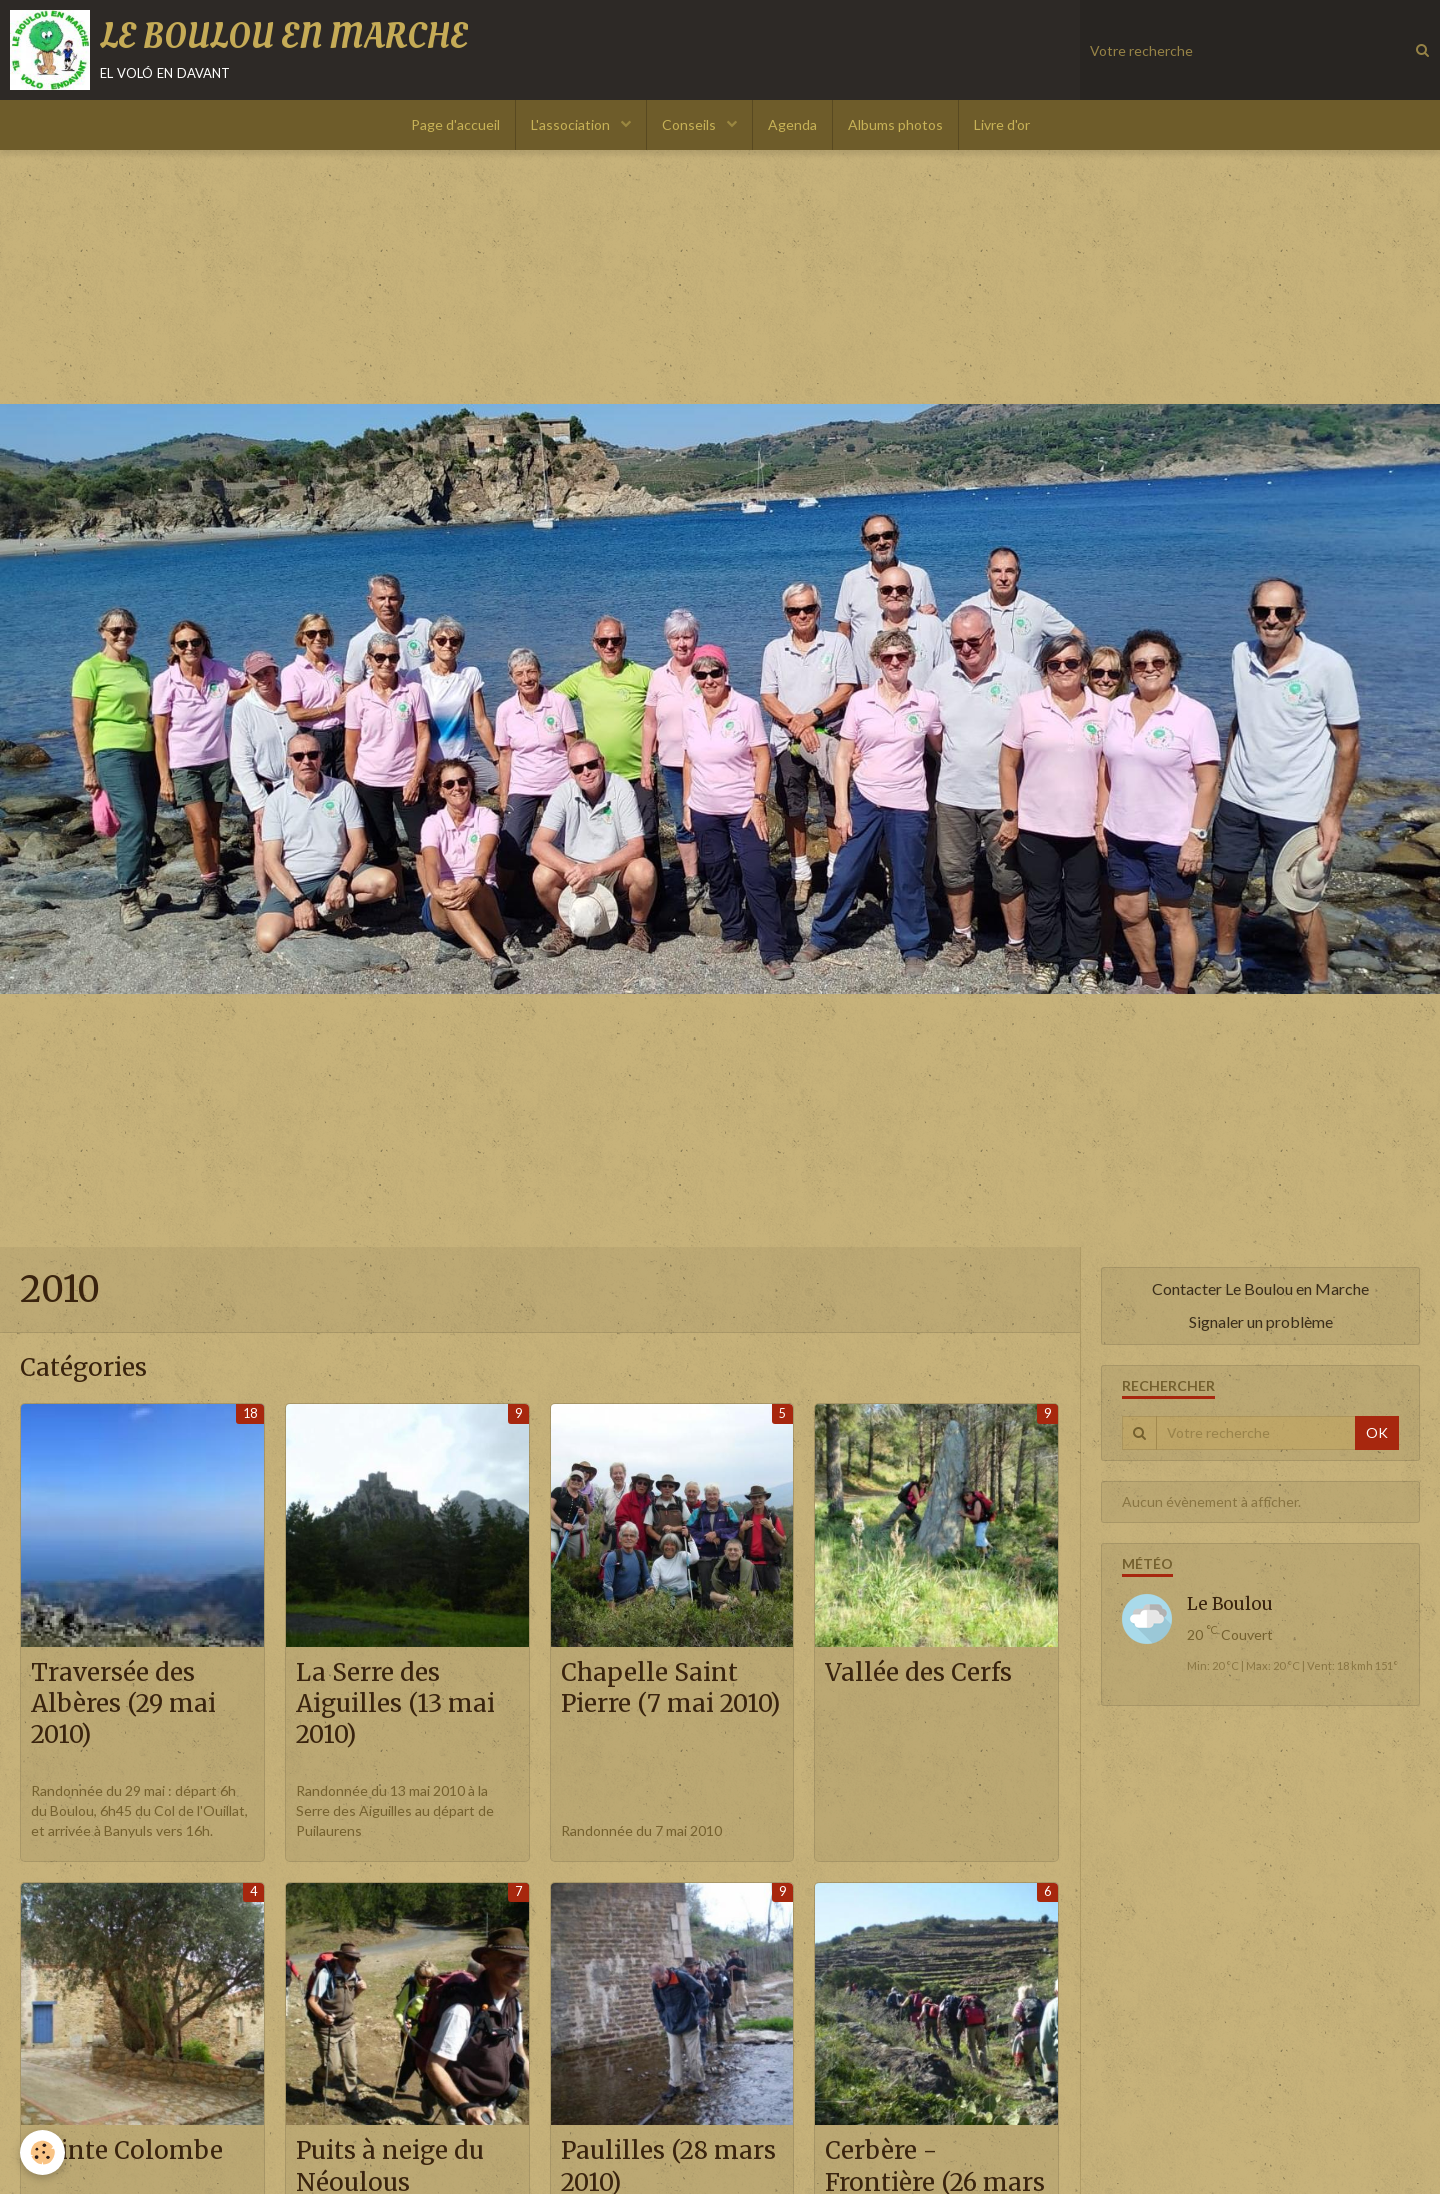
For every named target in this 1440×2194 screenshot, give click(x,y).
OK (1377, 1432)
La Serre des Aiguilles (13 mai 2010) (395, 1704)
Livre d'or (1002, 124)
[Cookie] (42, 2152)
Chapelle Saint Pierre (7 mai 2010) (670, 1688)
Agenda (792, 124)
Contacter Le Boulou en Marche (1260, 1288)
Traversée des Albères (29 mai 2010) (123, 1704)
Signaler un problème (1261, 1321)
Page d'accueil (455, 124)
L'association (572, 124)
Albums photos (895, 124)
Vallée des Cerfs (918, 1672)
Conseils (690, 124)
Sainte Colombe (127, 2151)
